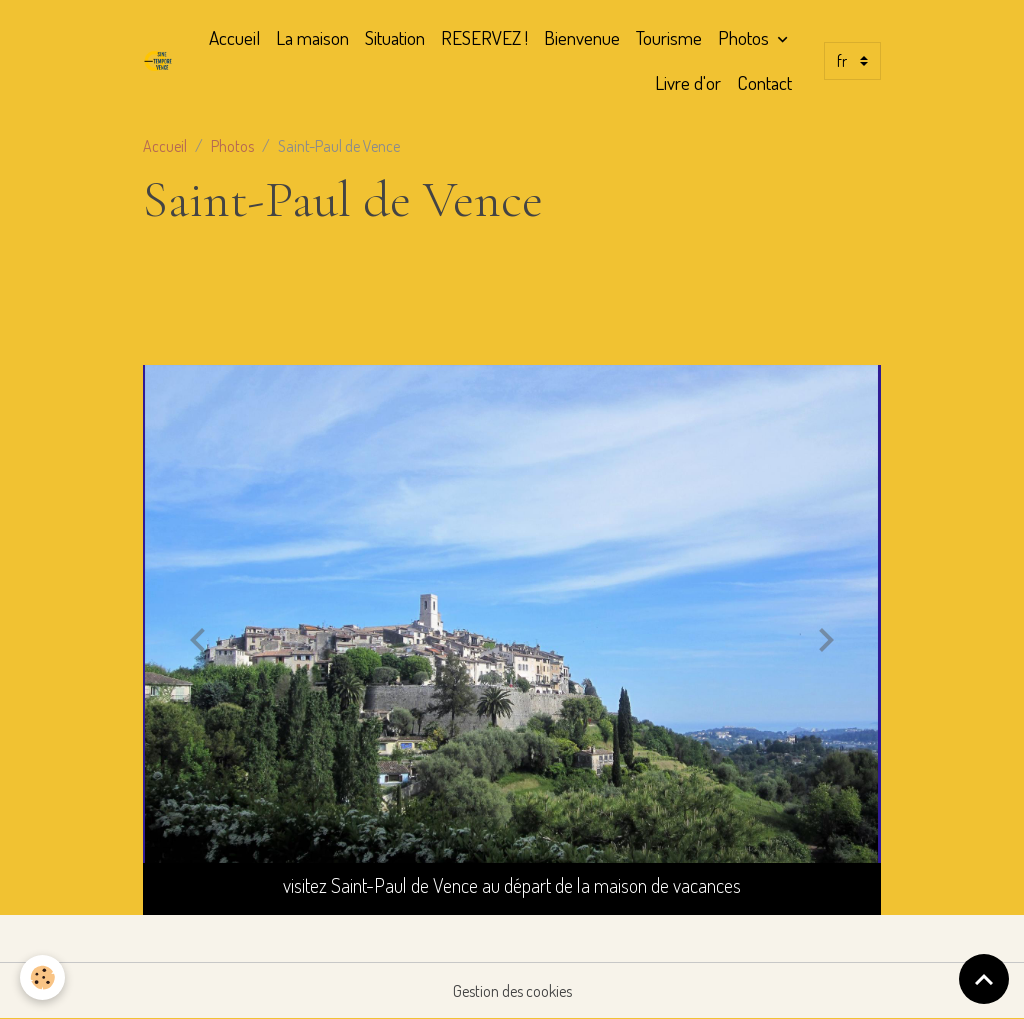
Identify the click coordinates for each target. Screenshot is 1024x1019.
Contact (764, 82)
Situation (395, 37)
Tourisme (669, 37)
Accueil (234, 37)
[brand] (159, 61)
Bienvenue (582, 37)
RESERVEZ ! (484, 37)
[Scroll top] (984, 979)
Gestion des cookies (512, 991)
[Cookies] (42, 977)
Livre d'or (688, 82)
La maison (312, 37)
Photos (745, 37)
